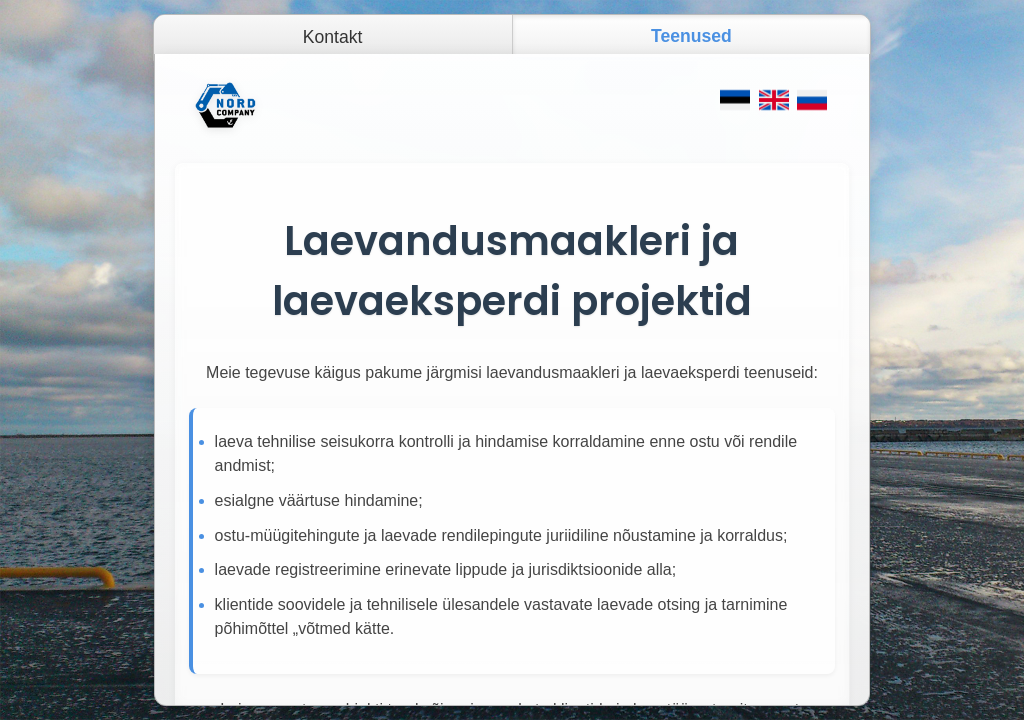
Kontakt (333, 37)
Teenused (691, 36)
